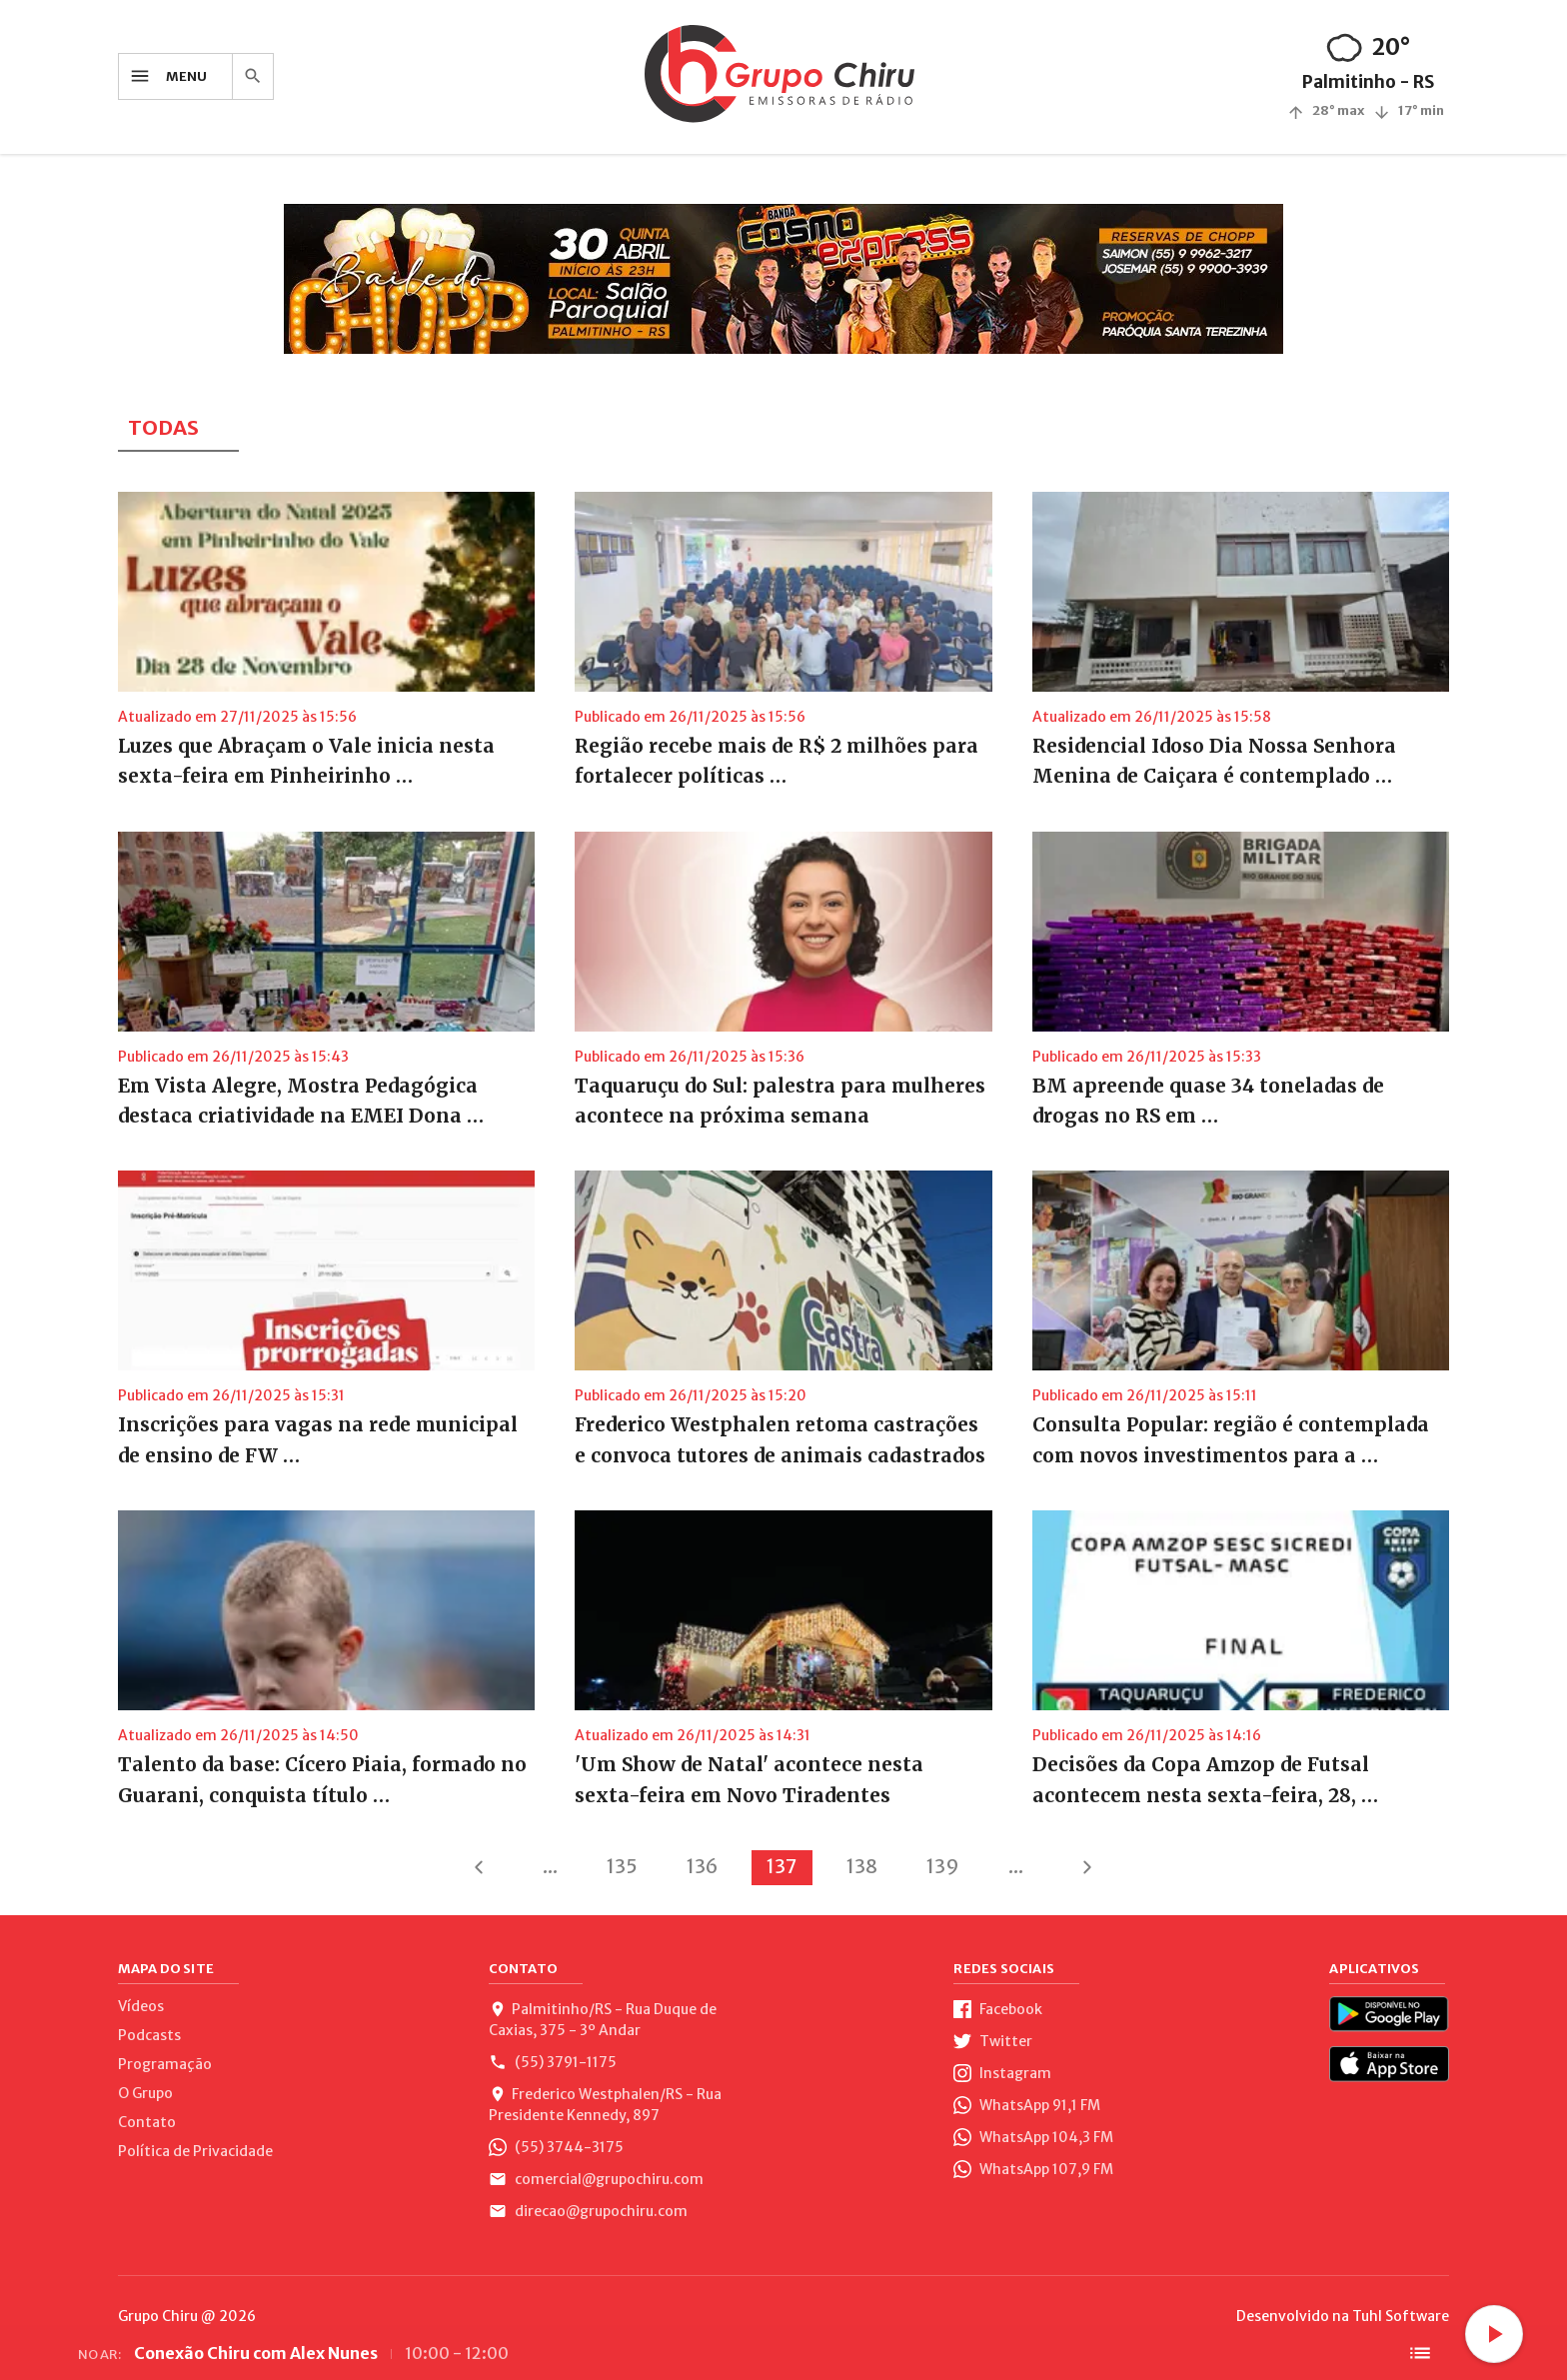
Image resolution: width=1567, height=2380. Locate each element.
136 (702, 1866)
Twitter (992, 2041)
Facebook (997, 2009)
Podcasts (149, 2035)
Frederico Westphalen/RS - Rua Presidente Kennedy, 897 (605, 2104)
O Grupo (145, 2093)
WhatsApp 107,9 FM (1033, 2169)
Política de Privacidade (195, 2151)
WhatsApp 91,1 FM (1026, 2105)
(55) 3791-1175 (553, 2062)
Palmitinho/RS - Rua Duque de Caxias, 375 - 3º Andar (603, 2019)
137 (782, 1866)
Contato (147, 2122)
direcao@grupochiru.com (588, 2211)
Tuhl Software (1400, 2316)
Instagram (1002, 2073)
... (550, 1866)
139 (942, 1866)
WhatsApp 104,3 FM (1033, 2137)
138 (861, 1866)
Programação (165, 2064)
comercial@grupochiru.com (596, 2179)
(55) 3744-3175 (556, 2147)
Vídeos (141, 2006)
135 (622, 1866)
